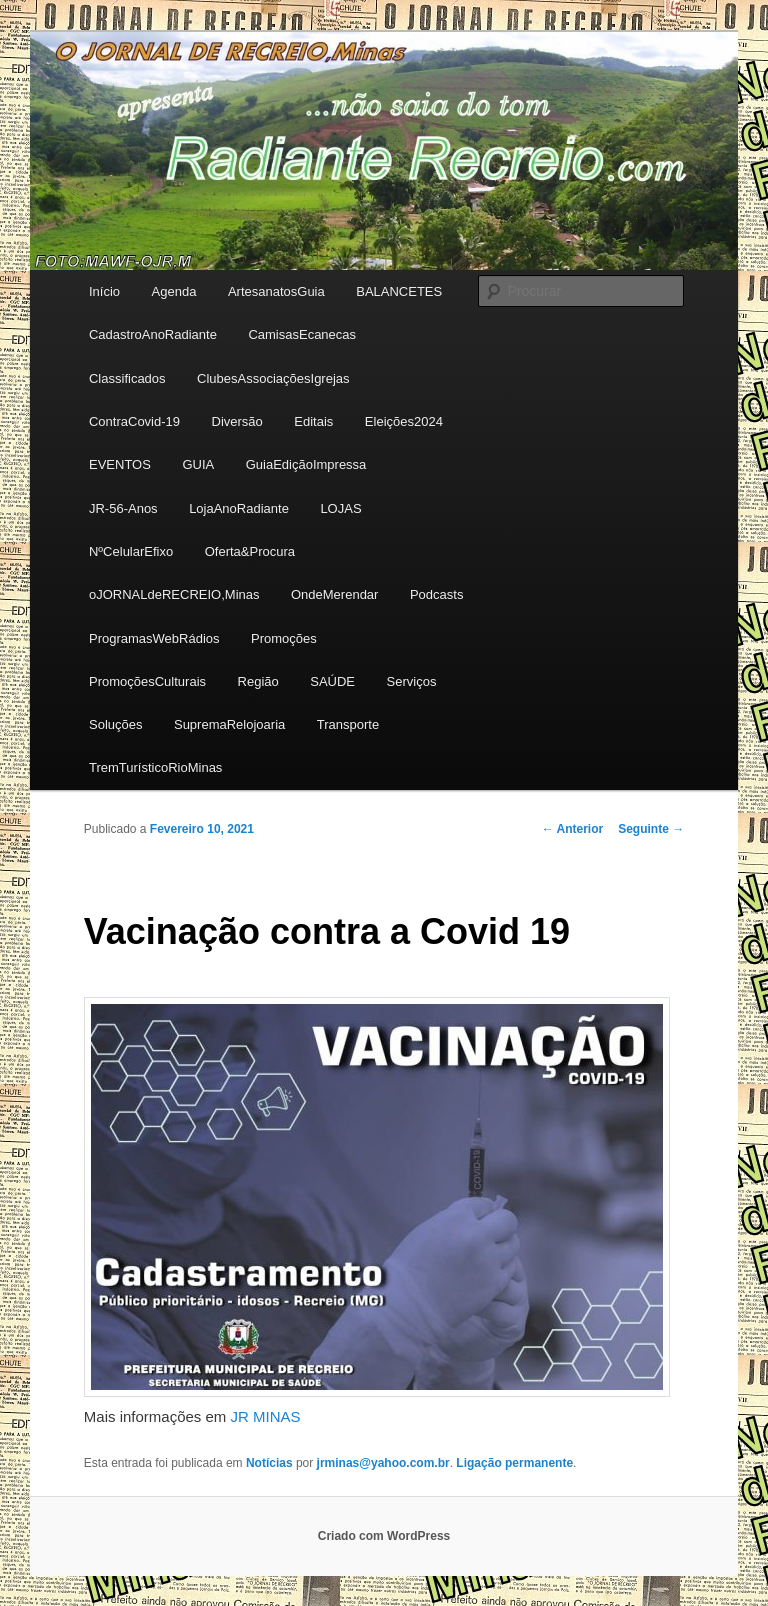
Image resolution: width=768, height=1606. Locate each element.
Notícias (269, 1463)
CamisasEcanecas (302, 334)
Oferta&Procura (250, 551)
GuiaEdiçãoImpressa (306, 464)
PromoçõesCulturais (147, 681)
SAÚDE (332, 681)
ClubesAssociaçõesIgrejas (273, 378)
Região (258, 681)
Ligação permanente (514, 1463)
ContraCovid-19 (134, 421)
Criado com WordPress (384, 1536)
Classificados (127, 378)
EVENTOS (120, 464)
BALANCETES (399, 291)
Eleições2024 (404, 421)
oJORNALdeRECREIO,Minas (174, 594)
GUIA (198, 464)
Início (104, 291)
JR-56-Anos (123, 508)
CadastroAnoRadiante (153, 334)
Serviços (412, 681)
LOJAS (340, 508)
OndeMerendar (334, 594)
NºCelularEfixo (131, 551)
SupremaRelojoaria (229, 724)
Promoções (284, 638)
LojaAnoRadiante (239, 508)
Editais (313, 421)
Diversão (237, 421)
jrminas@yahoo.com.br (383, 1463)
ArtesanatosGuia (276, 291)
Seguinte (651, 829)
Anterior (573, 829)
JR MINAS (266, 1416)
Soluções (115, 724)
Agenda (174, 291)
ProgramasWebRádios (154, 638)
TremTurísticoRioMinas (155, 767)
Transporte (348, 724)
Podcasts (436, 594)
